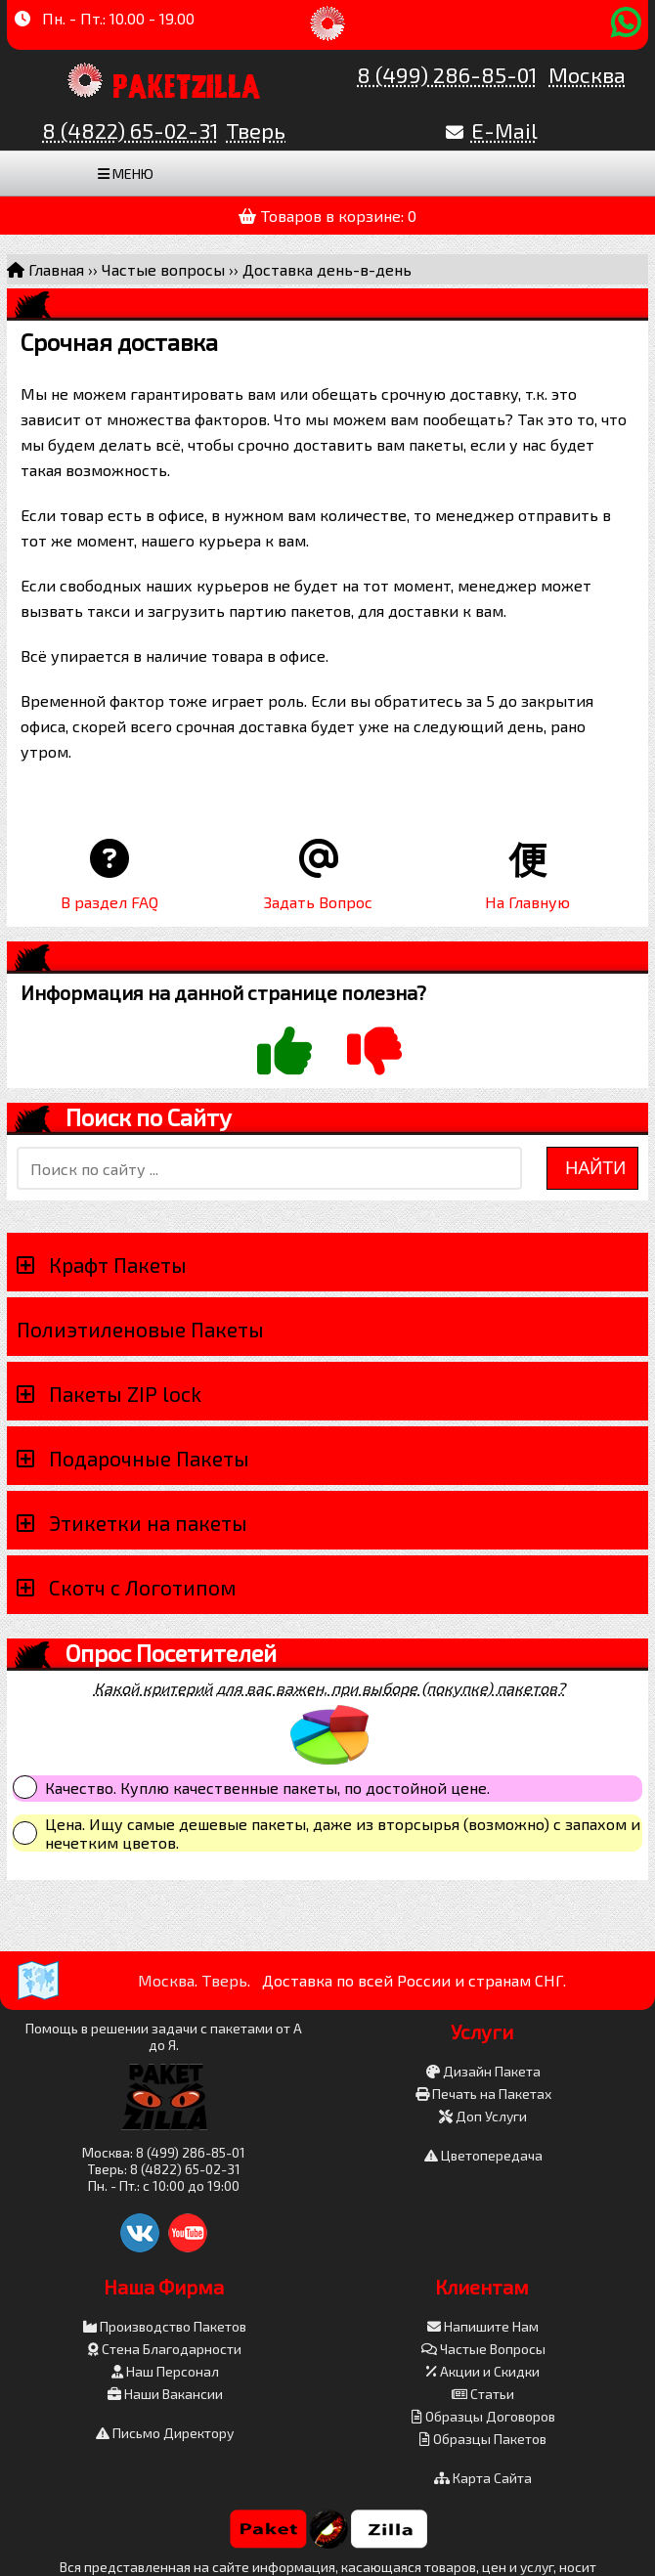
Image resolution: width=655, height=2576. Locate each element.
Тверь (255, 130)
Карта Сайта (483, 2477)
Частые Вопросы (483, 2348)
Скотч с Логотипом (143, 1587)
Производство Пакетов (164, 2326)
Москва (587, 74)
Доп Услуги (483, 2116)
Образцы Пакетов (482, 2438)
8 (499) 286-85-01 (447, 74)
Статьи (483, 2393)
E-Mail (504, 130)
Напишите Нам (483, 2326)
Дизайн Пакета (483, 2071)
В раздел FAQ (109, 902)
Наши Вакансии (165, 2393)
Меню (125, 173)
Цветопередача (483, 2155)
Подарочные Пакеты (149, 1458)
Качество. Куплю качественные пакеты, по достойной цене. (267, 1787)
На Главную (527, 902)
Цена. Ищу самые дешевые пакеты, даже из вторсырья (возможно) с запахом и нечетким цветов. (342, 1833)
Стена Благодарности (164, 2348)
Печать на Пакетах (483, 2093)
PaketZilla (187, 83)
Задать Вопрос (318, 902)
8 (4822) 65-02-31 (130, 130)
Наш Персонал (165, 2371)
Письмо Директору (165, 2432)
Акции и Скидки (483, 2371)
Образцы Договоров (483, 2416)
